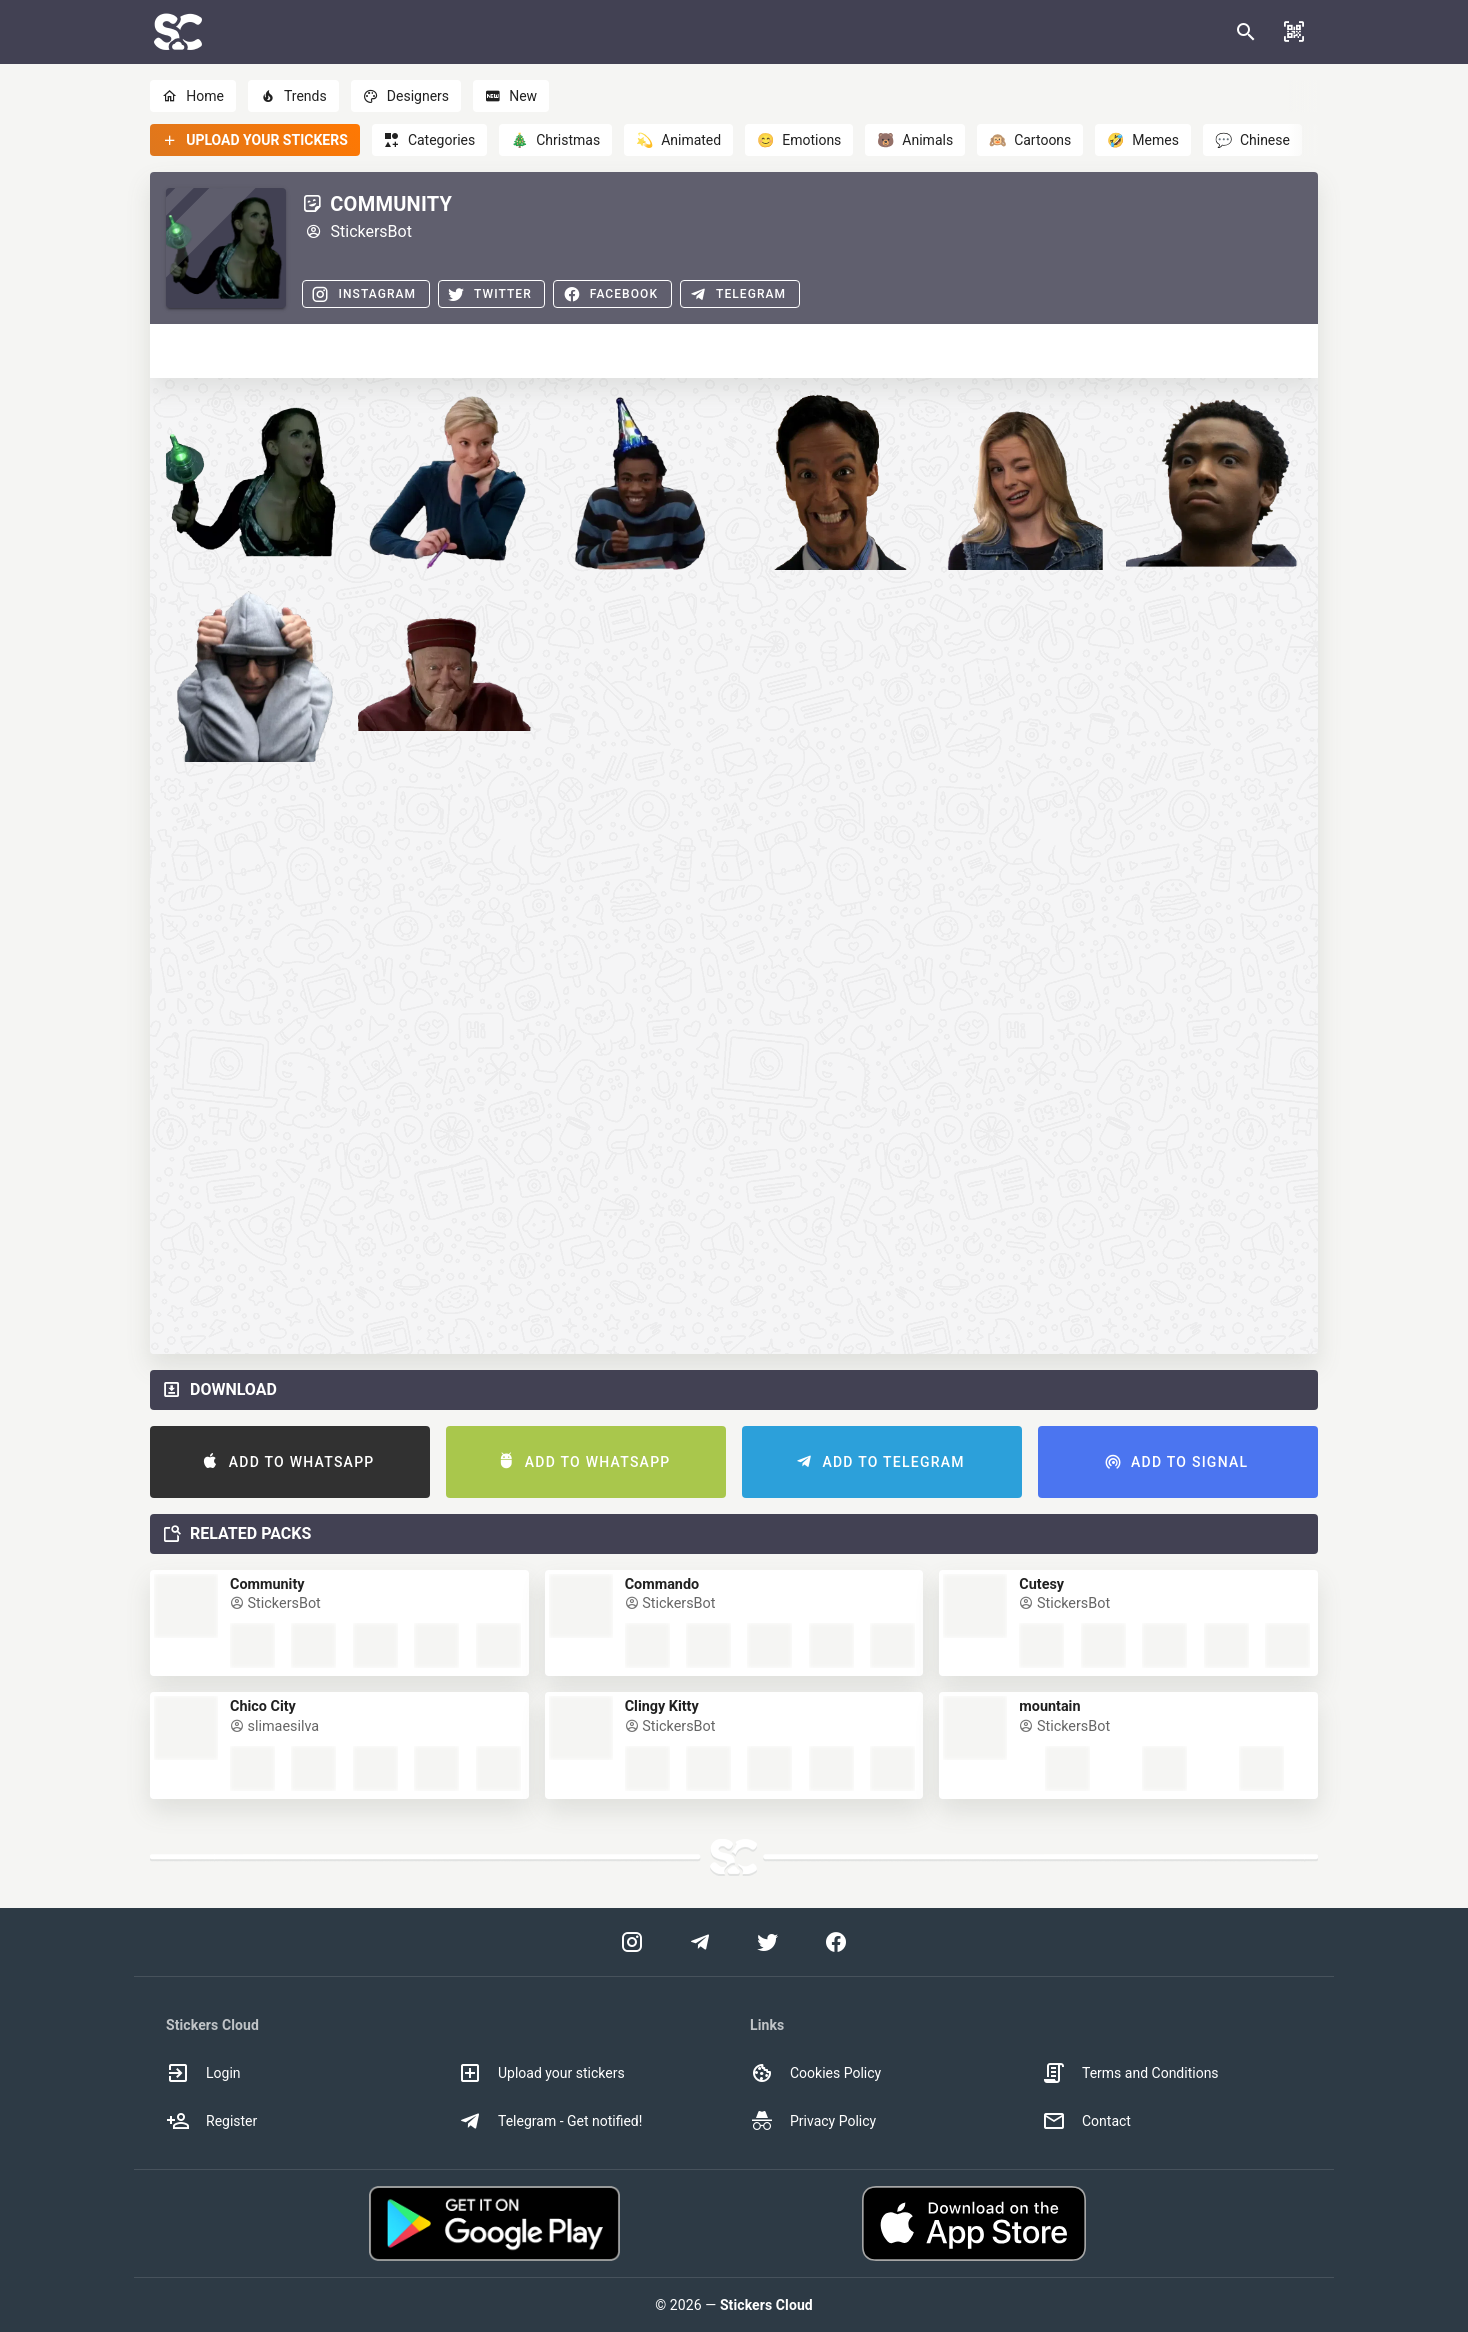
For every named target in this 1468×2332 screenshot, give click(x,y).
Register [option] (211, 2121)
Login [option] (203, 2073)
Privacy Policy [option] (813, 2121)
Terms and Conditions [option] (1130, 2073)
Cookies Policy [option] (815, 2073)
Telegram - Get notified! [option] (550, 2121)
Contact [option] (1086, 2121)
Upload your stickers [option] (541, 2073)
